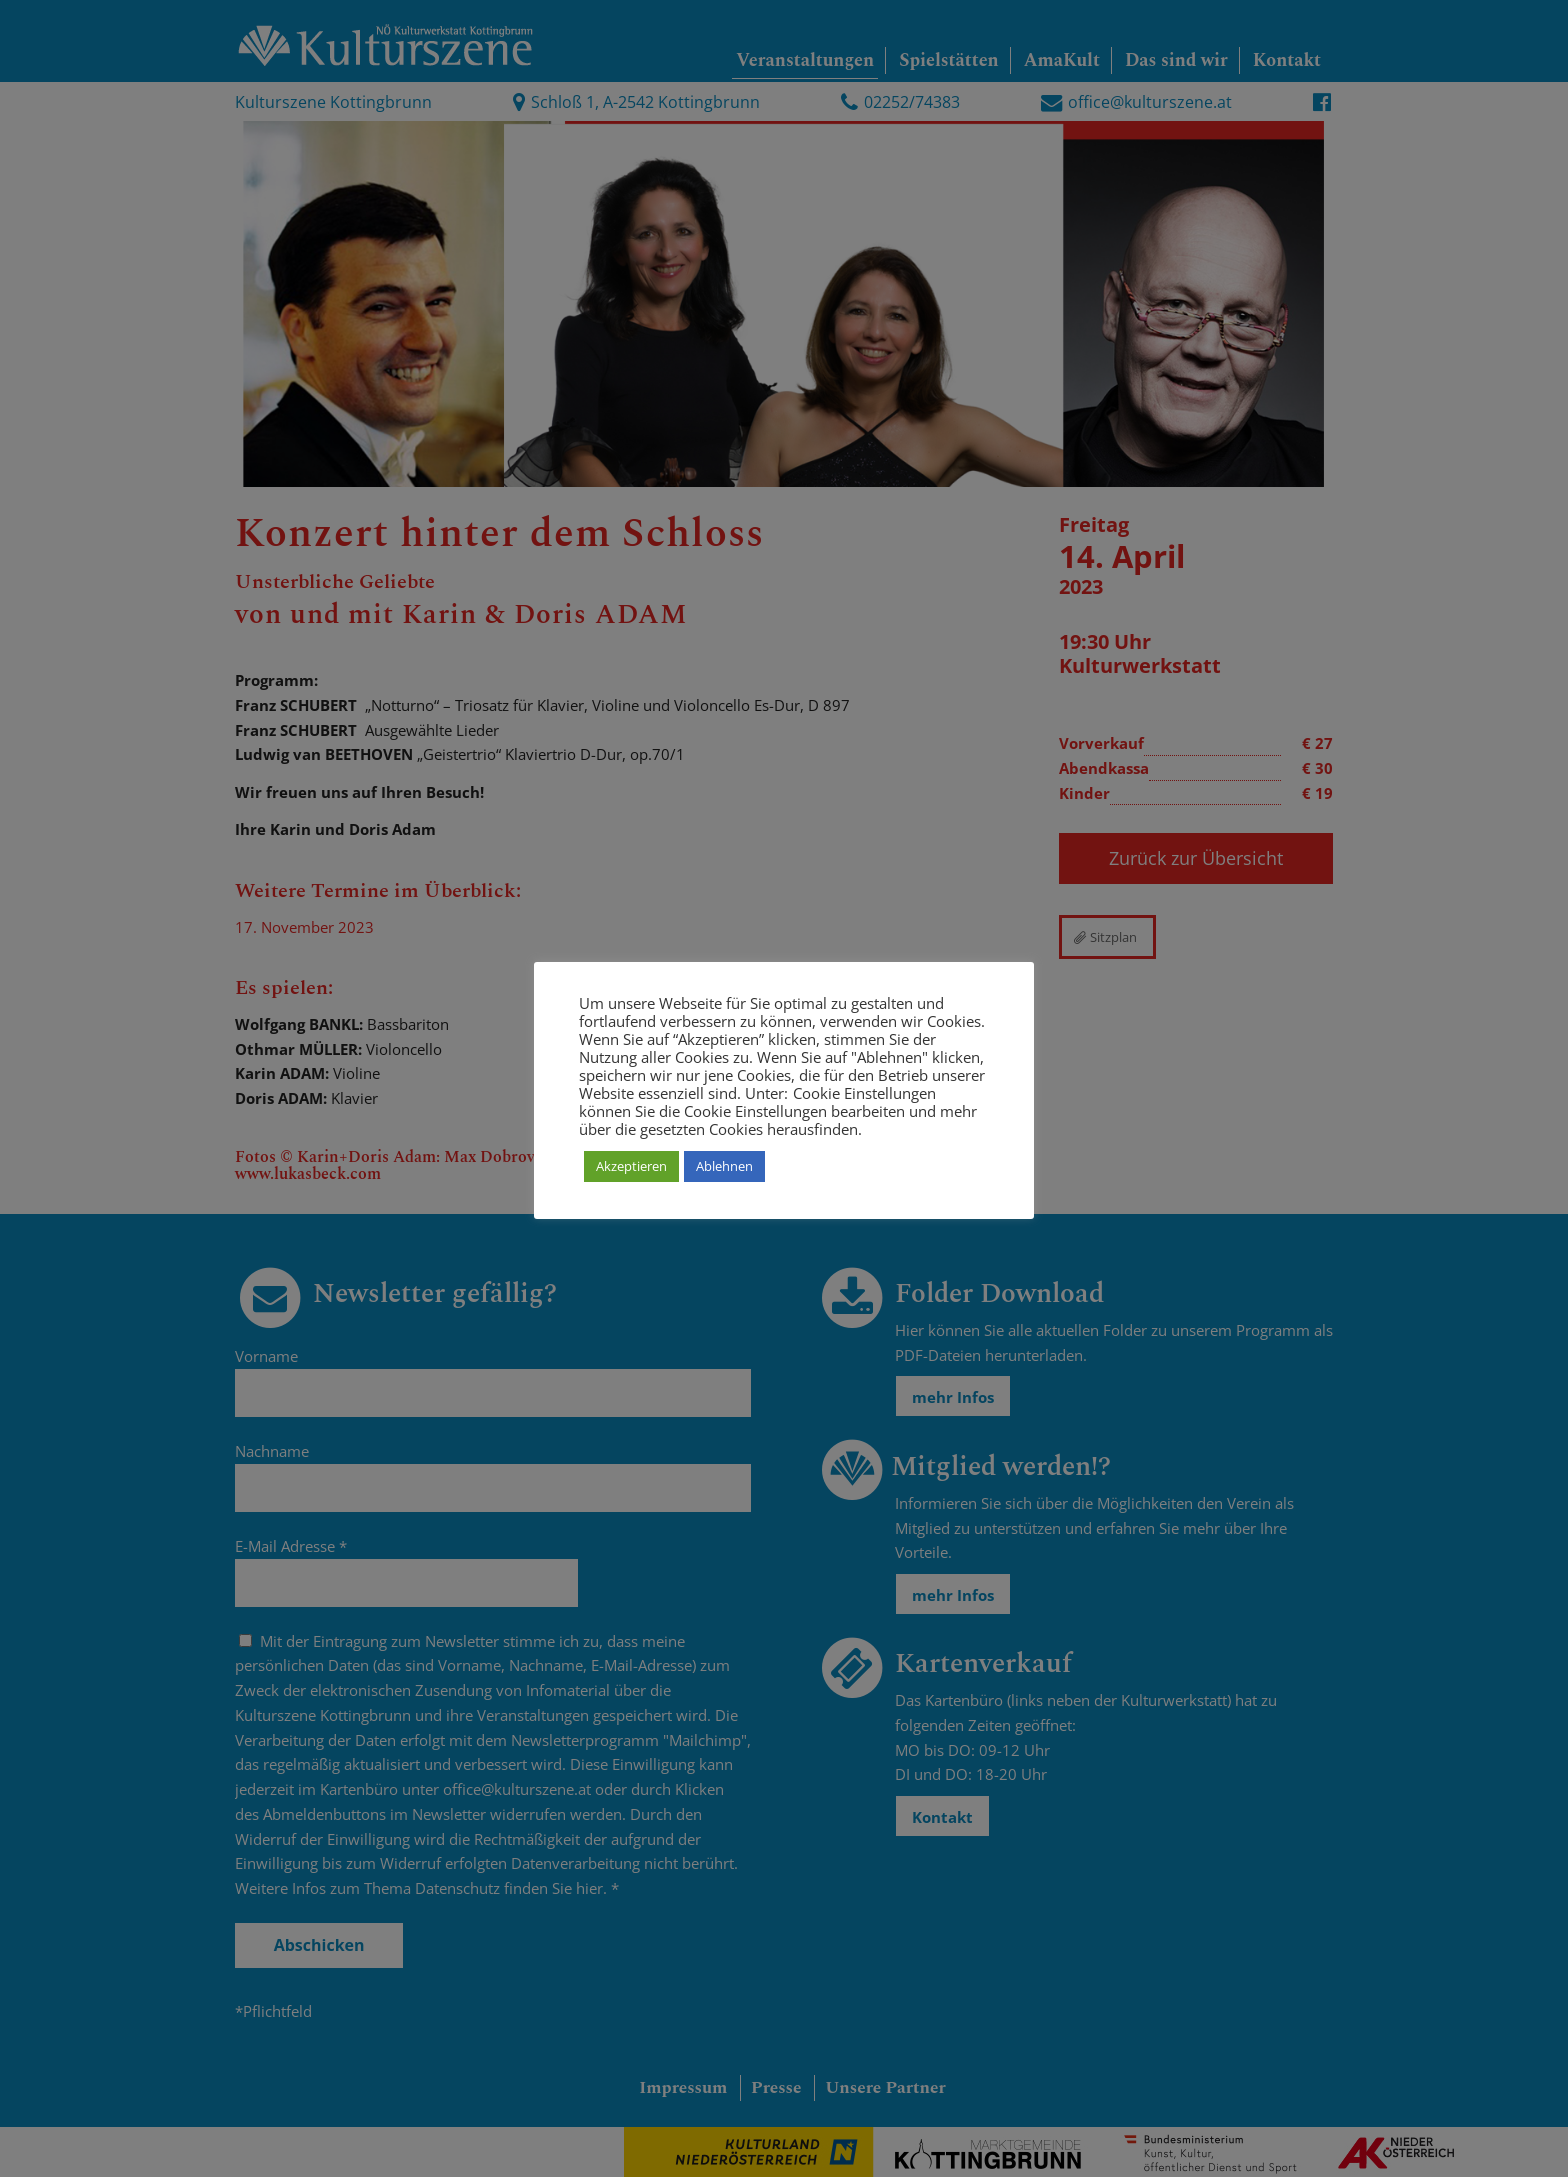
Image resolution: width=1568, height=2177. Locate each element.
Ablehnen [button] (724, 1166)
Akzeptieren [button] (631, 1166)
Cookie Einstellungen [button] (864, 1093)
